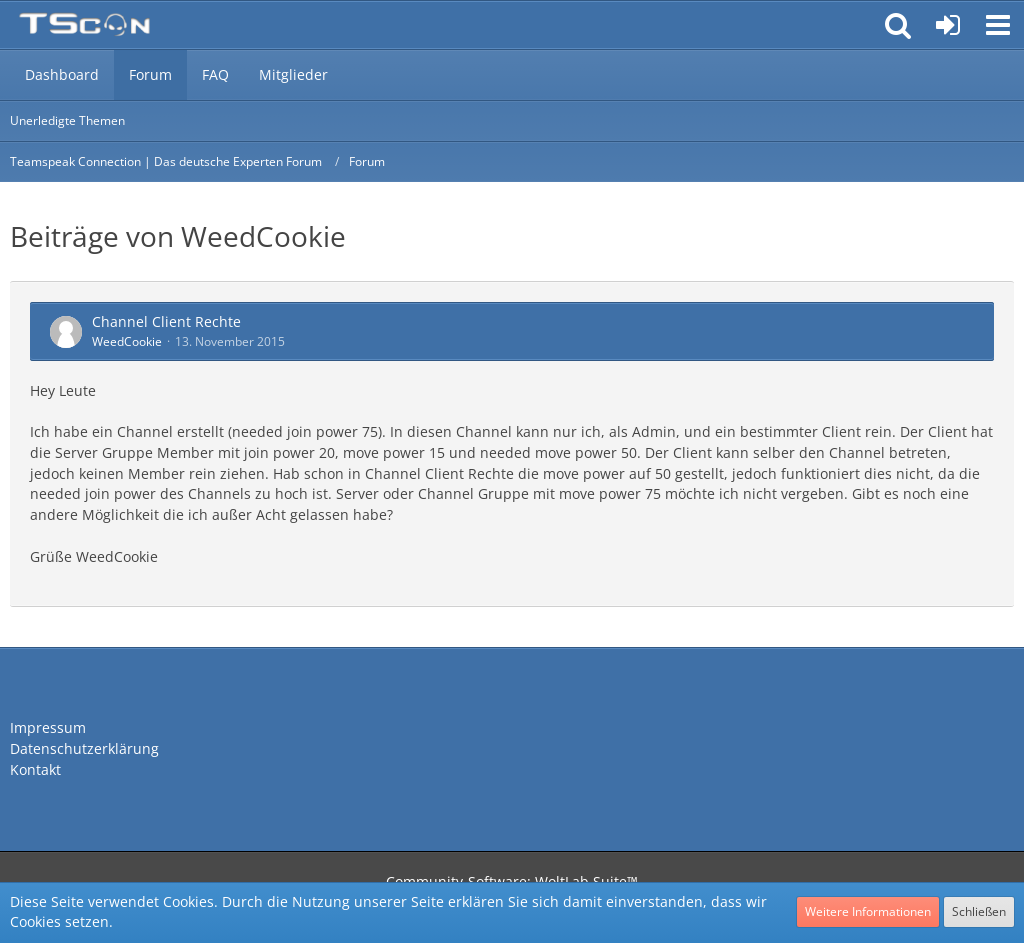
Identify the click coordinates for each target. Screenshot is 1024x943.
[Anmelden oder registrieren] (948, 25)
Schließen (979, 911)
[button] (998, 25)
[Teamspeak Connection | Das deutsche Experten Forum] (84, 25)
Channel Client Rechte (166, 321)
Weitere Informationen (868, 911)
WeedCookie (127, 341)
